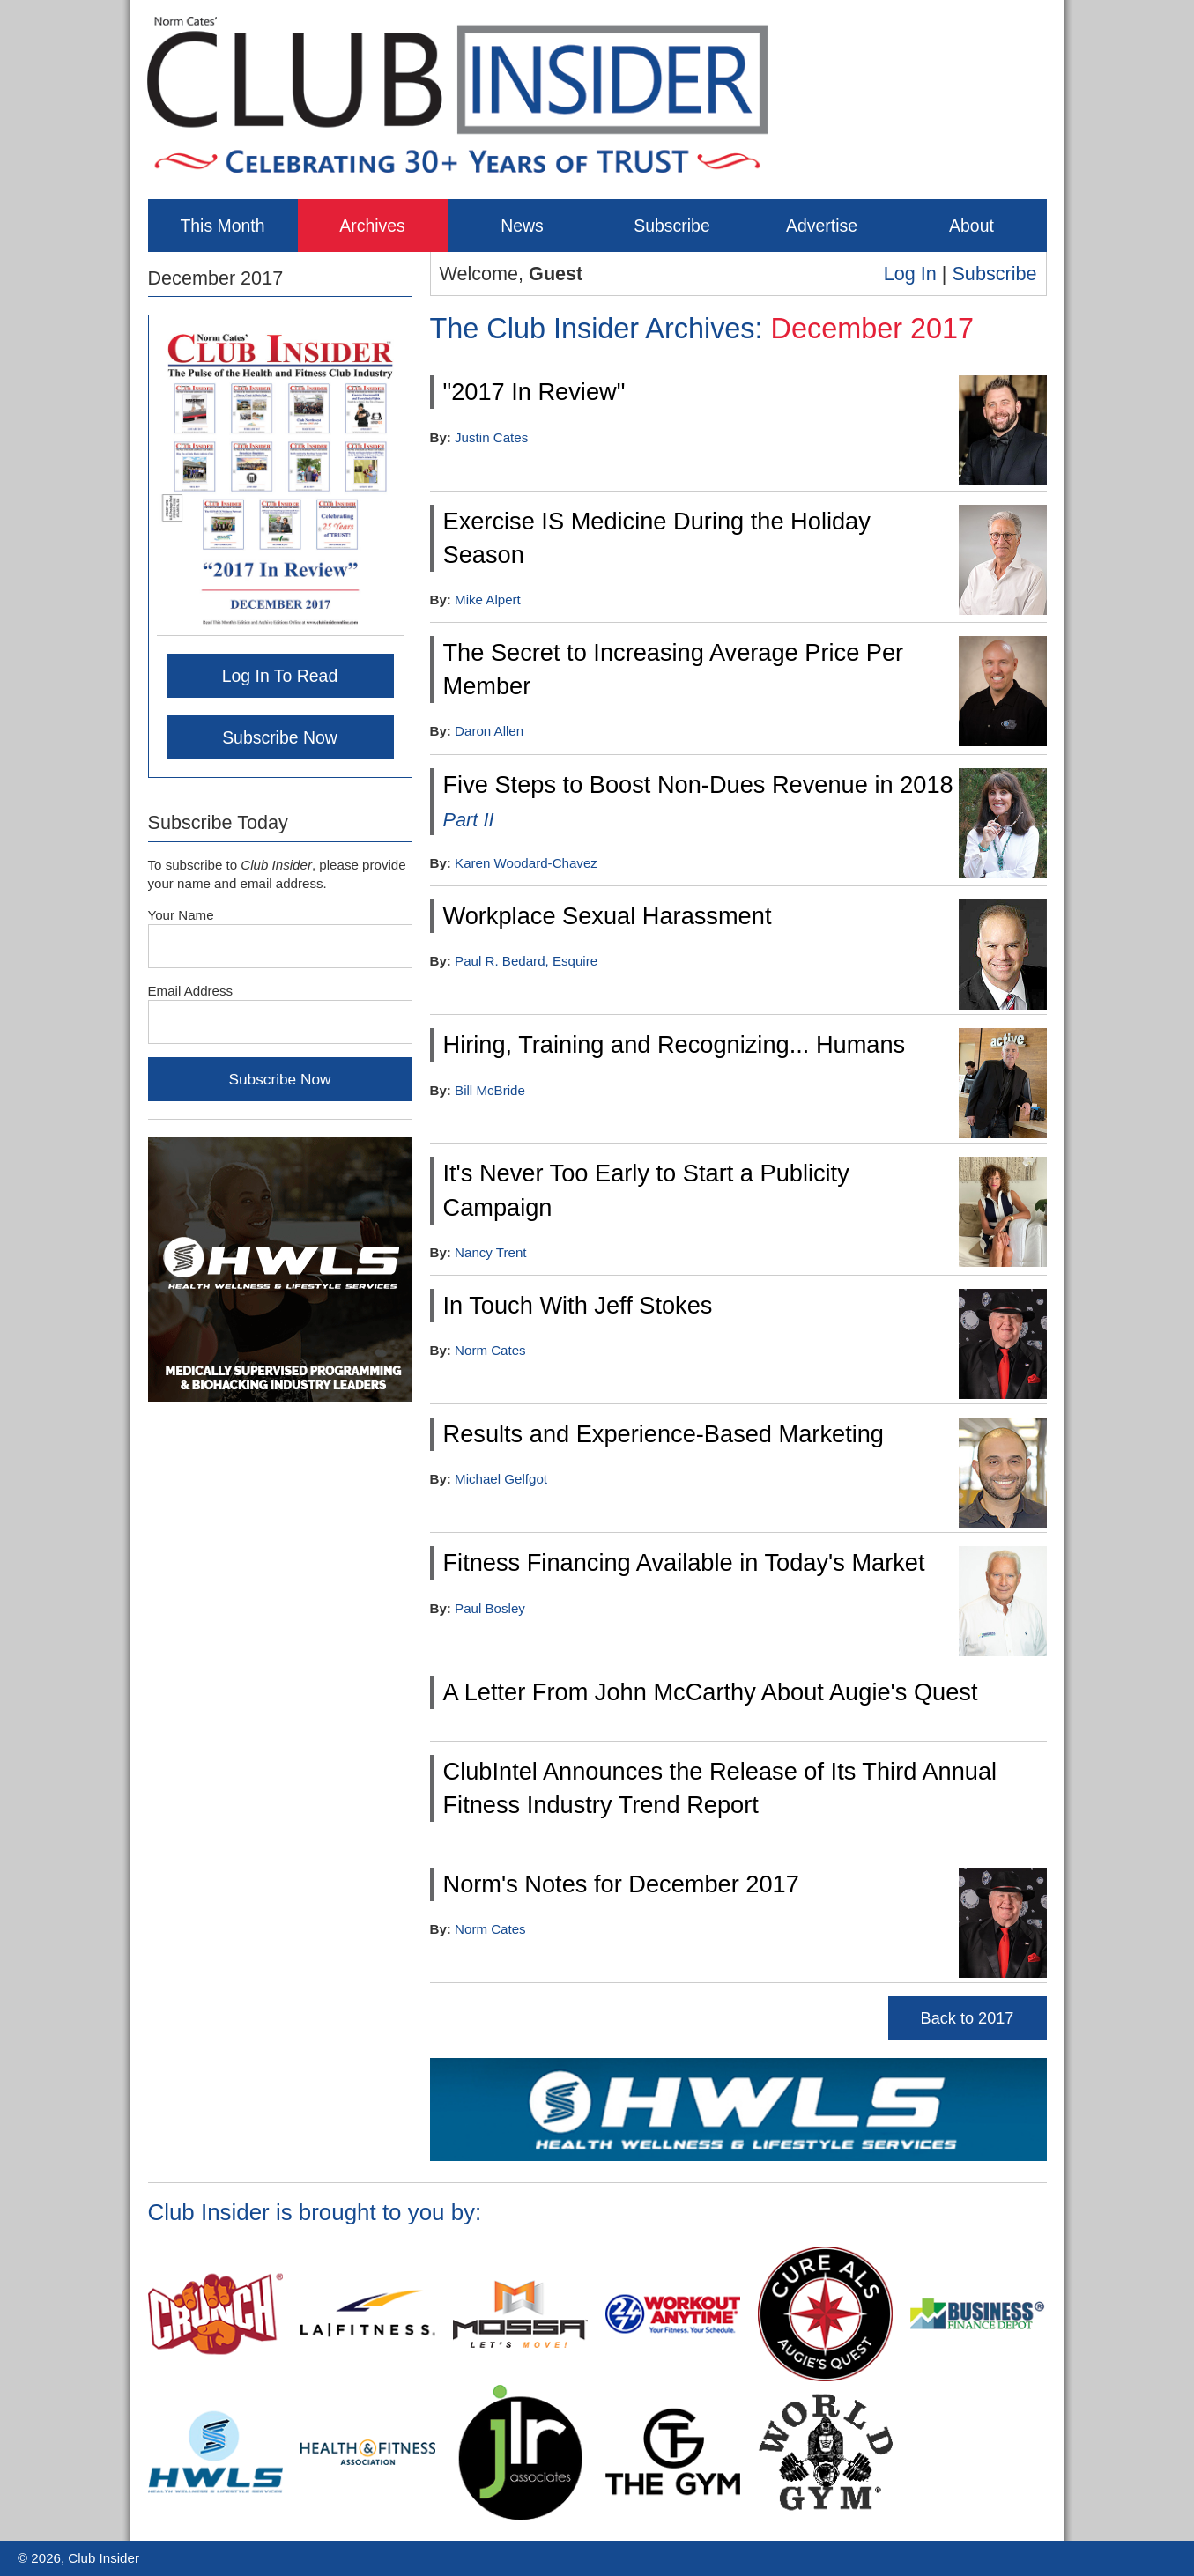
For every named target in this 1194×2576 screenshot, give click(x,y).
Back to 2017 (967, 2018)
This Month (222, 225)
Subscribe (671, 225)
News (522, 225)
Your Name (181, 914)
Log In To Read (280, 675)
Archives (372, 225)
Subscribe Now (279, 737)
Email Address (191, 990)
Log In (910, 274)
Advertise (821, 225)
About (971, 225)
